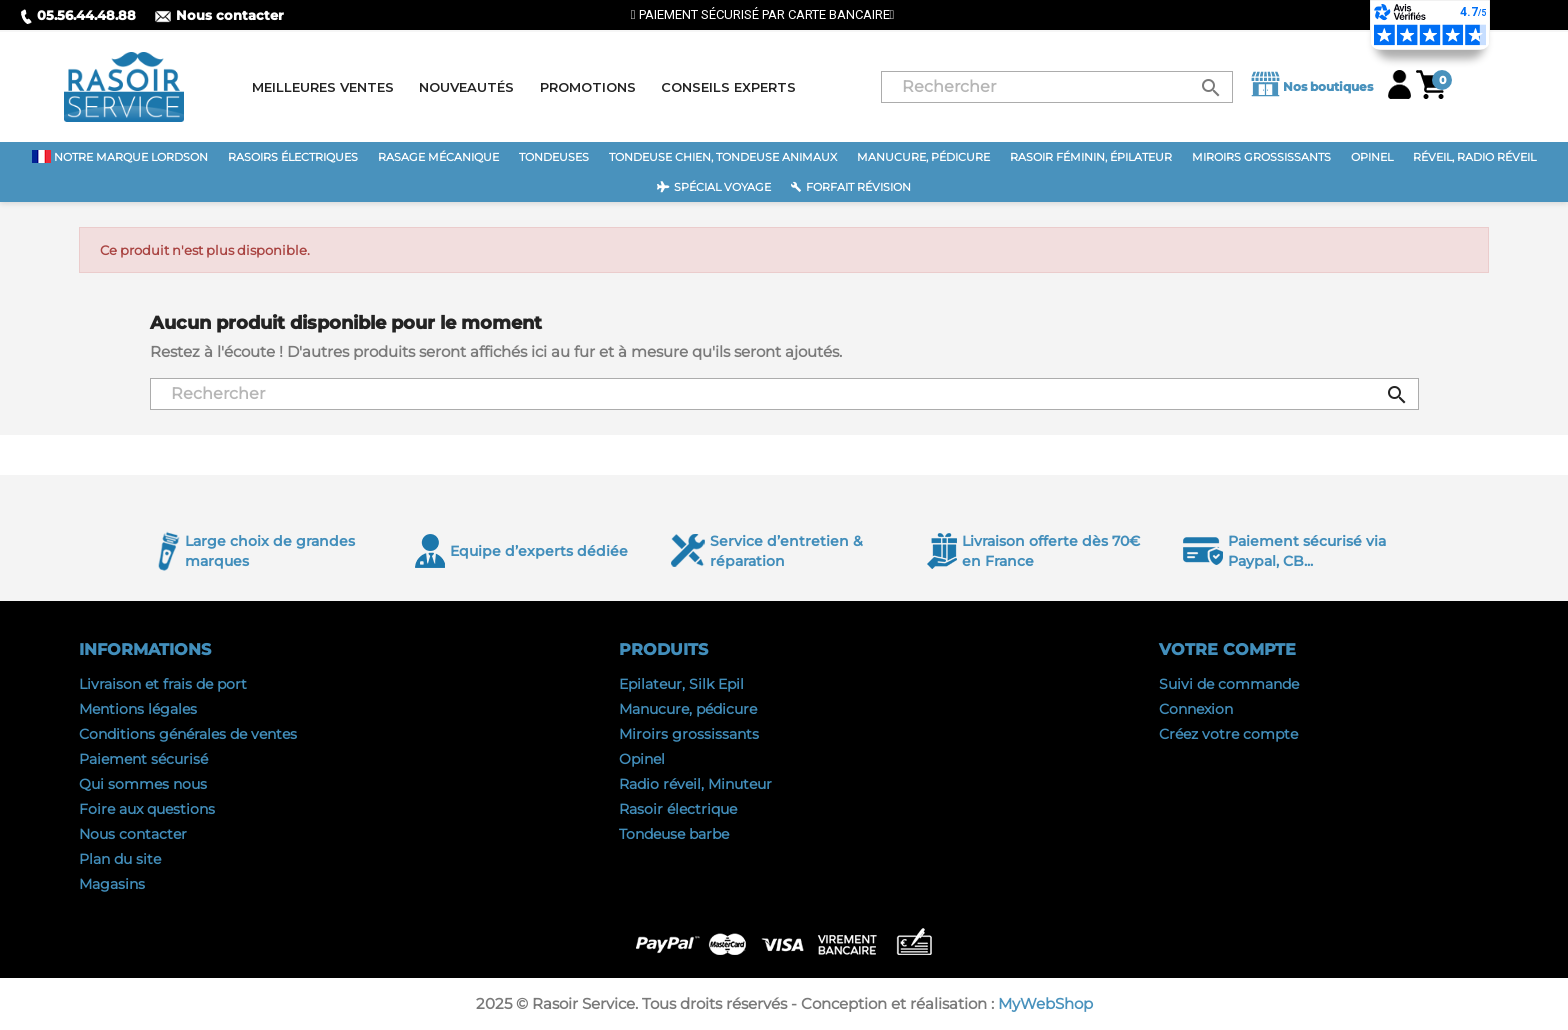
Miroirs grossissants (689, 734)
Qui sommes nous (143, 784)
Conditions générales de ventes (188, 734)
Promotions (588, 87)
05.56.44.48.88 (78, 15)
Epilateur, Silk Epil (681, 684)
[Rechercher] (1057, 87)
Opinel (642, 759)
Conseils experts (728, 87)
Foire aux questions (147, 809)
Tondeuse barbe (674, 834)
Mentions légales (138, 709)
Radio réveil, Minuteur (695, 784)
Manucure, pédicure (688, 709)
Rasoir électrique (678, 809)
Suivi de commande (1229, 684)
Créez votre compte (1228, 734)
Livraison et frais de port (163, 684)
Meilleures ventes (323, 87)
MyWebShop (1045, 1003)
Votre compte (1227, 649)
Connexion (1196, 709)
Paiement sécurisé (143, 759)
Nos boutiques (1310, 86)
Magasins (112, 884)
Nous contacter (219, 15)
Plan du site (120, 859)
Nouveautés (466, 87)
